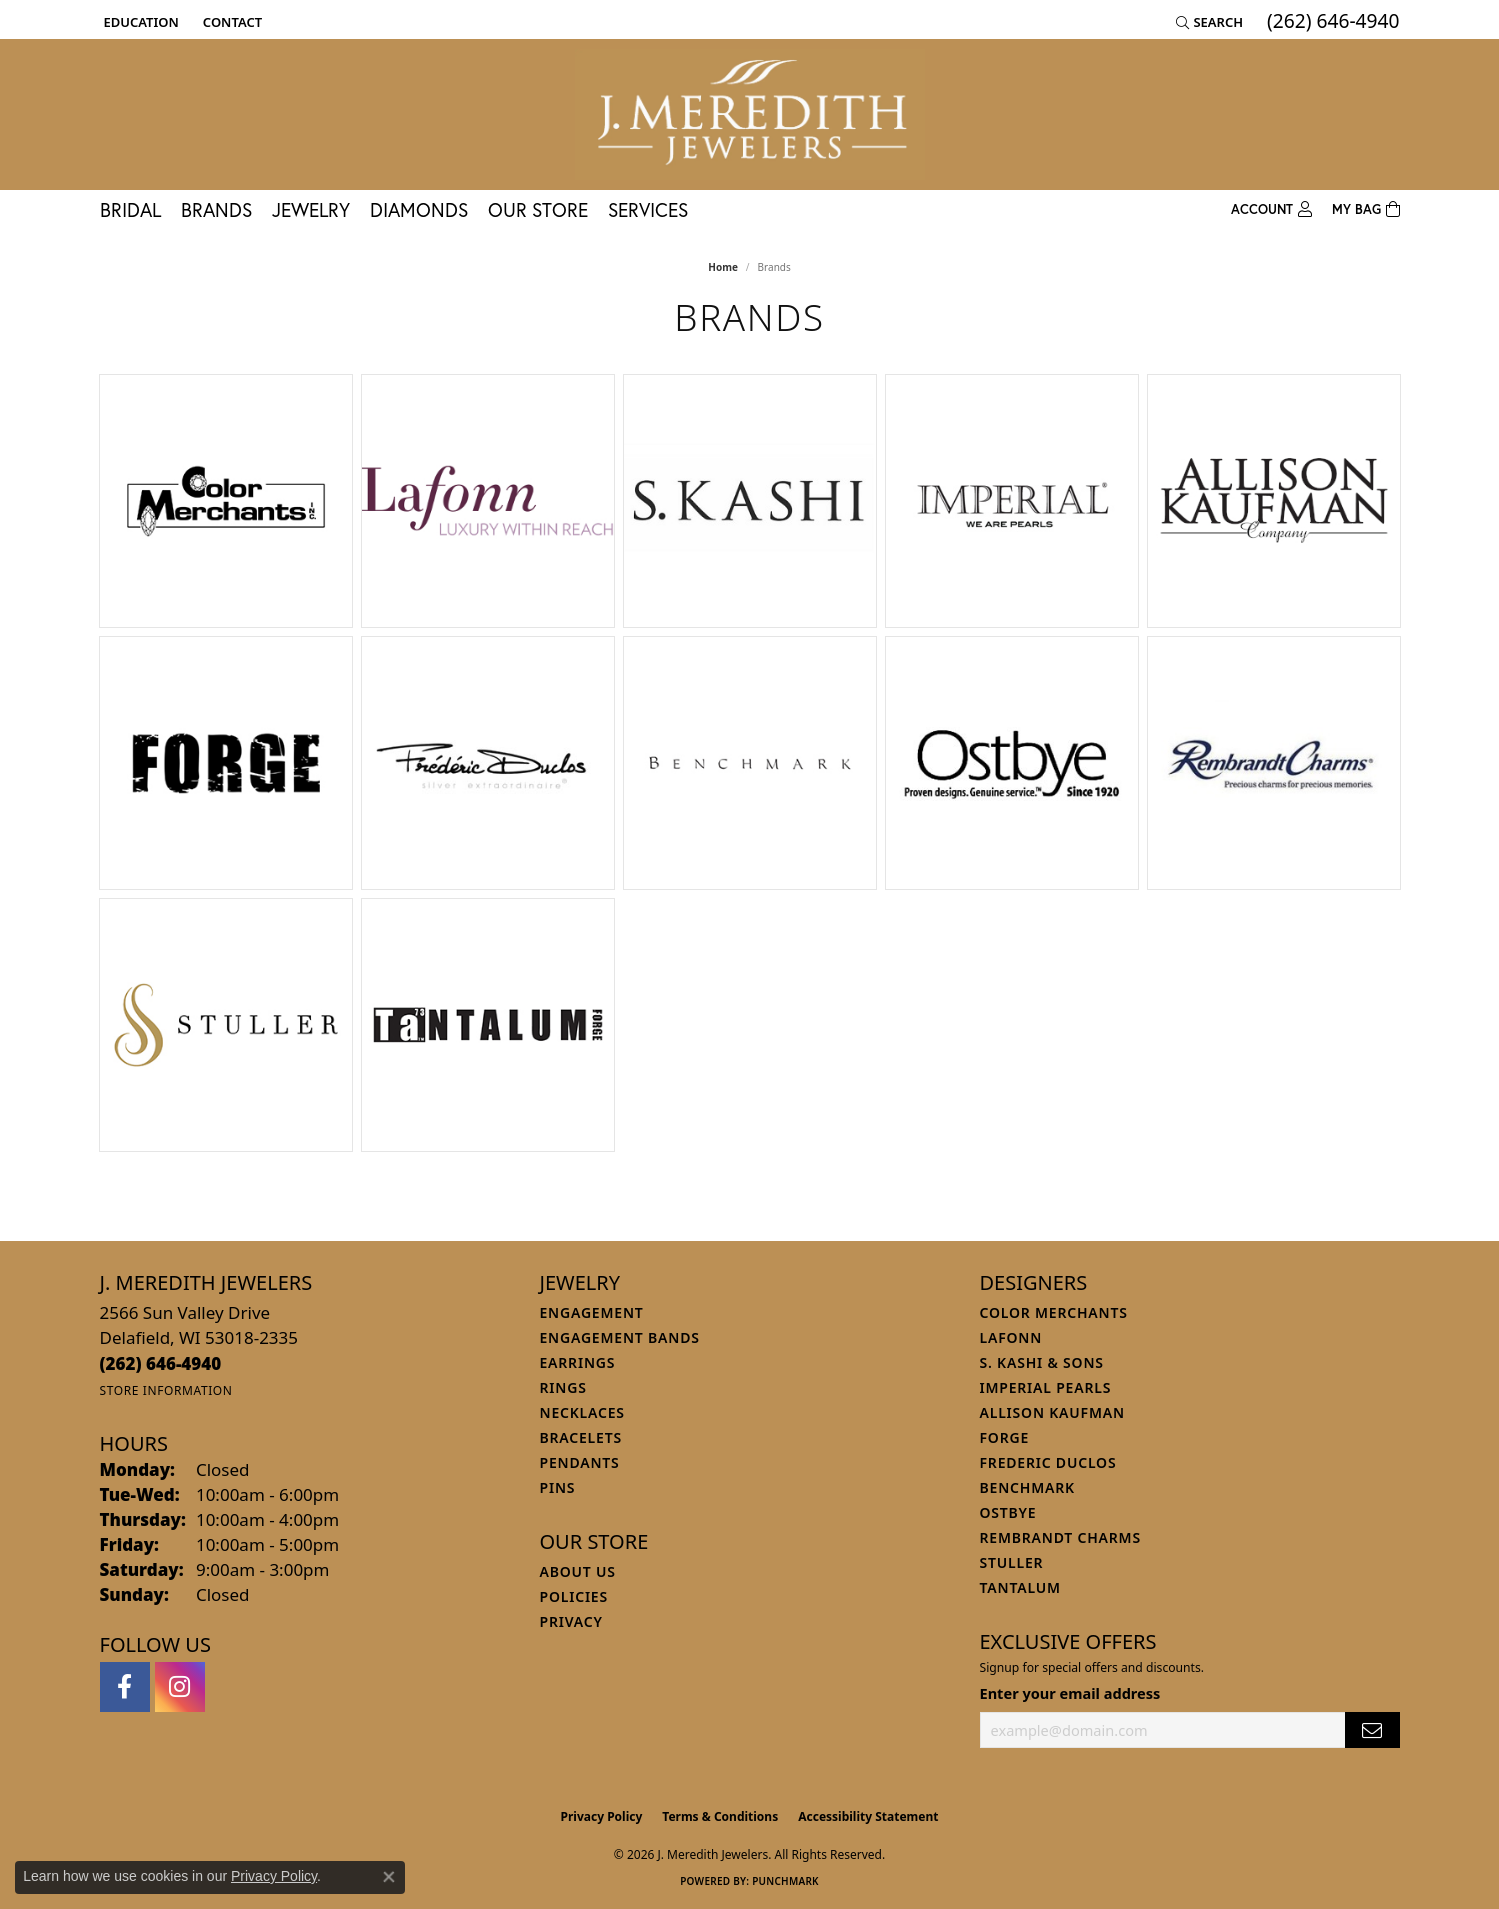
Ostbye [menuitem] (1008, 1512)
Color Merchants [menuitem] (1054, 1312)
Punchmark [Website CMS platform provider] (785, 1881)
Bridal (130, 209)
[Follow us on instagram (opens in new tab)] (180, 1687)
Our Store (538, 209)
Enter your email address (1070, 1693)
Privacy (571, 1621)
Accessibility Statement (868, 1816)
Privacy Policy (602, 1816)
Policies (574, 1596)
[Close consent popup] (389, 1877)
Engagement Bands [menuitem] (620, 1337)
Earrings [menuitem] (578, 1362)
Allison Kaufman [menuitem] (1052, 1412)
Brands (216, 209)
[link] (230, 22)
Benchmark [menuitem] (1027, 1487)
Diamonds (419, 209)
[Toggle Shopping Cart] (1366, 210)
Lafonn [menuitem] (1011, 1337)
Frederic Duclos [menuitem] (1048, 1462)
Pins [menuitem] (558, 1487)
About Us (578, 1571)
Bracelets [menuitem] (581, 1437)
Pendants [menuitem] (580, 1462)
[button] (139, 22)
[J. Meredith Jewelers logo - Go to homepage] (750, 114)
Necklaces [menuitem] (582, 1412)
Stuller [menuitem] (1012, 1562)
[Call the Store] (161, 1363)
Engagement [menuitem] (592, 1312)
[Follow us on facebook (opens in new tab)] (125, 1687)
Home (723, 267)
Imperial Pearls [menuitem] (1046, 1387)
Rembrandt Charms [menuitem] (1060, 1537)
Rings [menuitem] (563, 1387)
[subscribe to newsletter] (1372, 1730)
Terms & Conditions (720, 1816)
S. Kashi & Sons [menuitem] (1042, 1362)
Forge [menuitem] (1005, 1437)
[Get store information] (166, 1390)
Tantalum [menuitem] (1020, 1587)
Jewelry (311, 209)
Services (648, 209)
